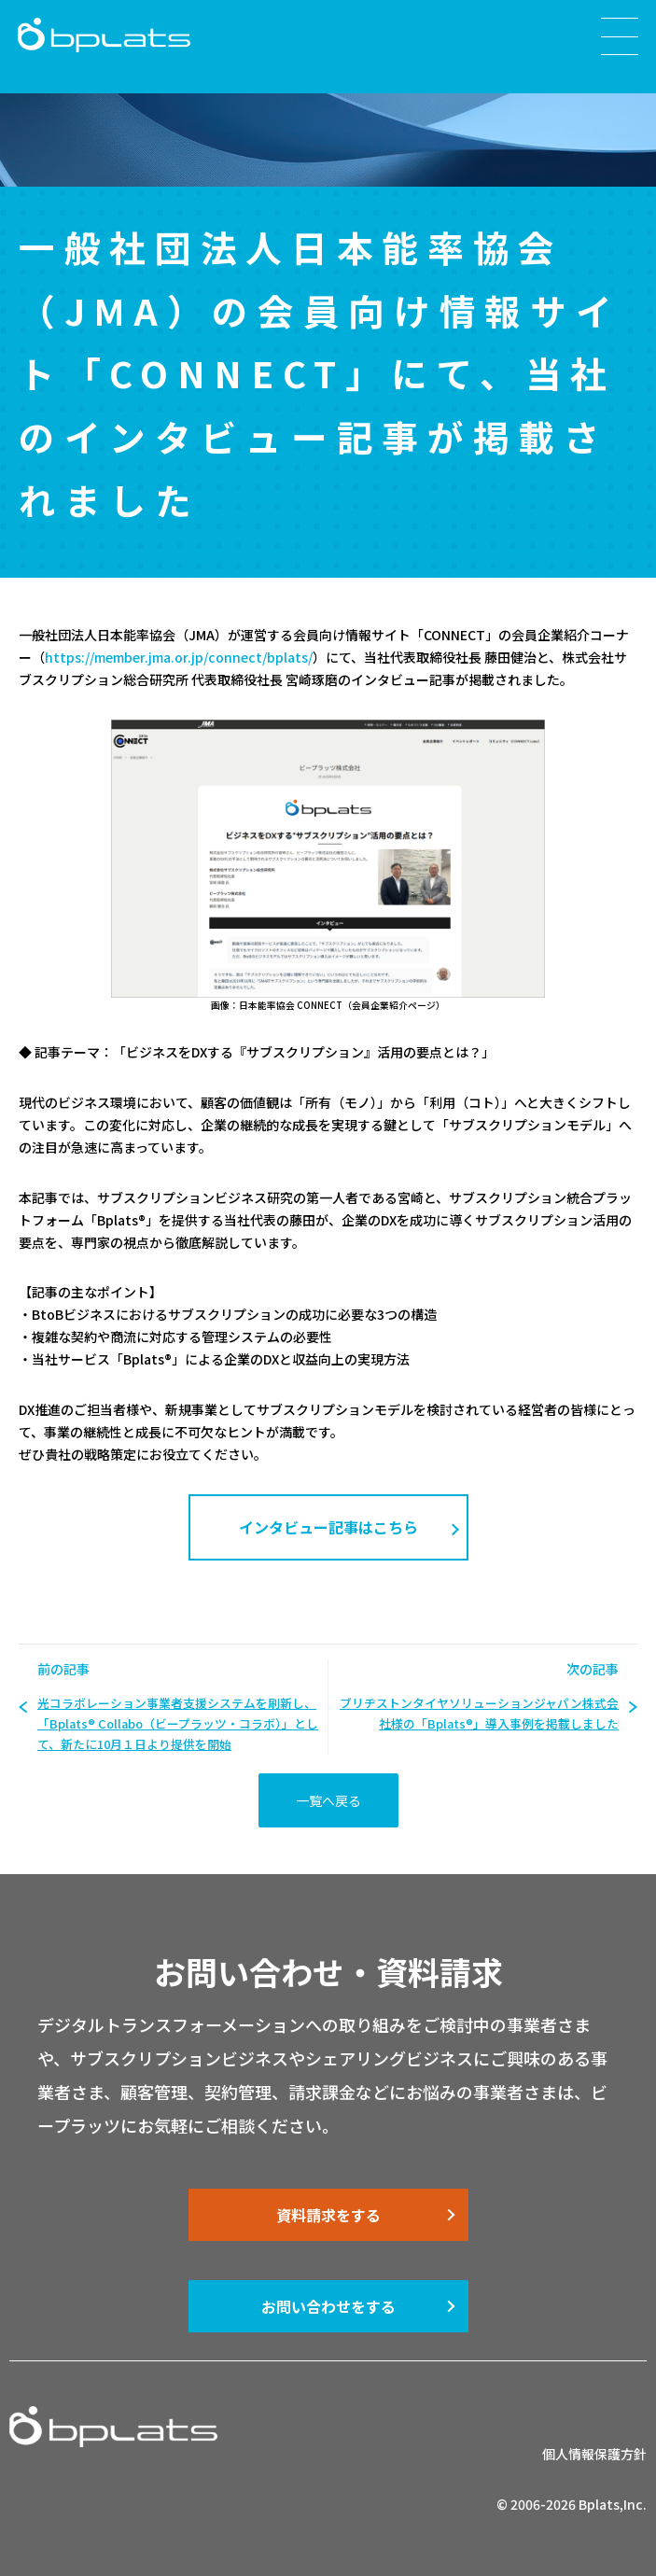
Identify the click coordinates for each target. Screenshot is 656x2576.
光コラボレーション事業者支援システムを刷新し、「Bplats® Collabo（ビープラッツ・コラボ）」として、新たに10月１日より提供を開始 (177, 1723)
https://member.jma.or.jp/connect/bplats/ (179, 657)
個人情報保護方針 (594, 2453)
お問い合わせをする (328, 2306)
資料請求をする (328, 2215)
